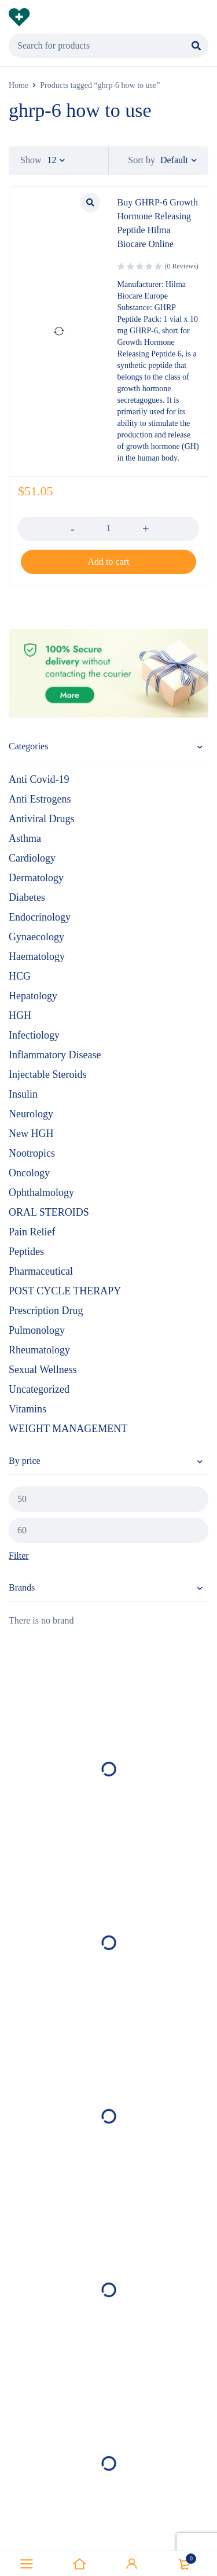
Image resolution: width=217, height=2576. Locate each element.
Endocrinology (40, 917)
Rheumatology (39, 1350)
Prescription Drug (46, 1310)
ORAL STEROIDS (49, 1212)
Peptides (26, 1251)
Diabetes (27, 897)
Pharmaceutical (41, 1271)
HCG (20, 976)
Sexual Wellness (43, 1369)
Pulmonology (37, 1330)
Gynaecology (36, 937)
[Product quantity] (108, 528)
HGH (20, 1015)
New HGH (31, 1133)
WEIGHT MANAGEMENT (68, 1428)
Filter (19, 1556)
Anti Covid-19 (39, 779)
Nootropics (32, 1153)
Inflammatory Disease (55, 1055)
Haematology (37, 956)
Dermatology (36, 878)
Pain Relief (32, 1232)
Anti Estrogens (40, 799)
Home (18, 85)
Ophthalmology (41, 1192)
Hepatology (33, 996)
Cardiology (32, 858)
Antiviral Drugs (41, 819)
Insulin (23, 1094)
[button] (108, 562)
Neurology (31, 1114)
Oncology (29, 1173)
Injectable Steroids (47, 1074)
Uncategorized (39, 1389)
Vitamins (27, 1409)
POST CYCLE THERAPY (65, 1291)
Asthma (25, 838)
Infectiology (34, 1035)
